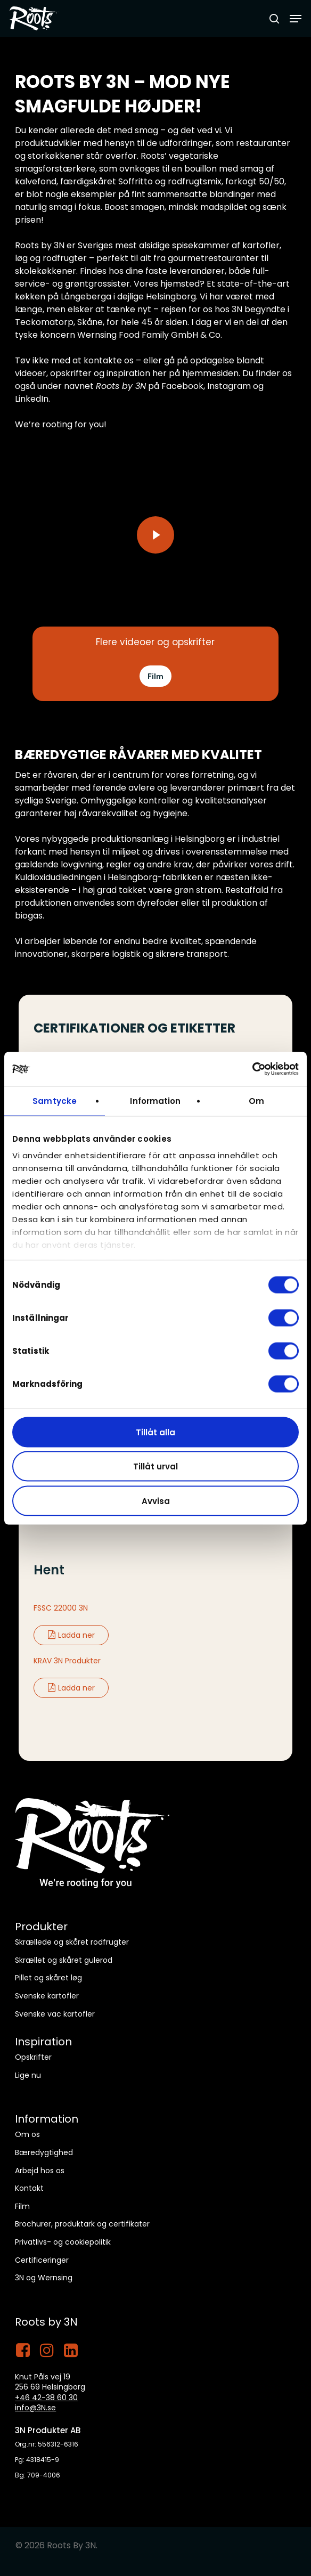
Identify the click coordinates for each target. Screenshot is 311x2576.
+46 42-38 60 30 (46, 2397)
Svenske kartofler (47, 1995)
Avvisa (156, 1500)
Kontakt (29, 2188)
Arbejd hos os (39, 2170)
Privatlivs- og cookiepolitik (63, 2242)
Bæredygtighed (44, 2152)
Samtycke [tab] (54, 1100)
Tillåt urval (155, 1466)
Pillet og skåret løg (48, 1977)
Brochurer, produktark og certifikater (82, 2224)
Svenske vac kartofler (55, 2014)
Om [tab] (256, 1100)
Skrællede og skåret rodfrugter (72, 1942)
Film (22, 2206)
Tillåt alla (155, 1431)
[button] (295, 18)
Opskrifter (33, 2057)
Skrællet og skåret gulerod (63, 1960)
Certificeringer (42, 2260)
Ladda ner (71, 1635)
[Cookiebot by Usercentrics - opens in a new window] (252, 1069)
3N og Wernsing (43, 2277)
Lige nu (28, 2075)
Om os (27, 2134)
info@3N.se (35, 2407)
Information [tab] (155, 1100)
